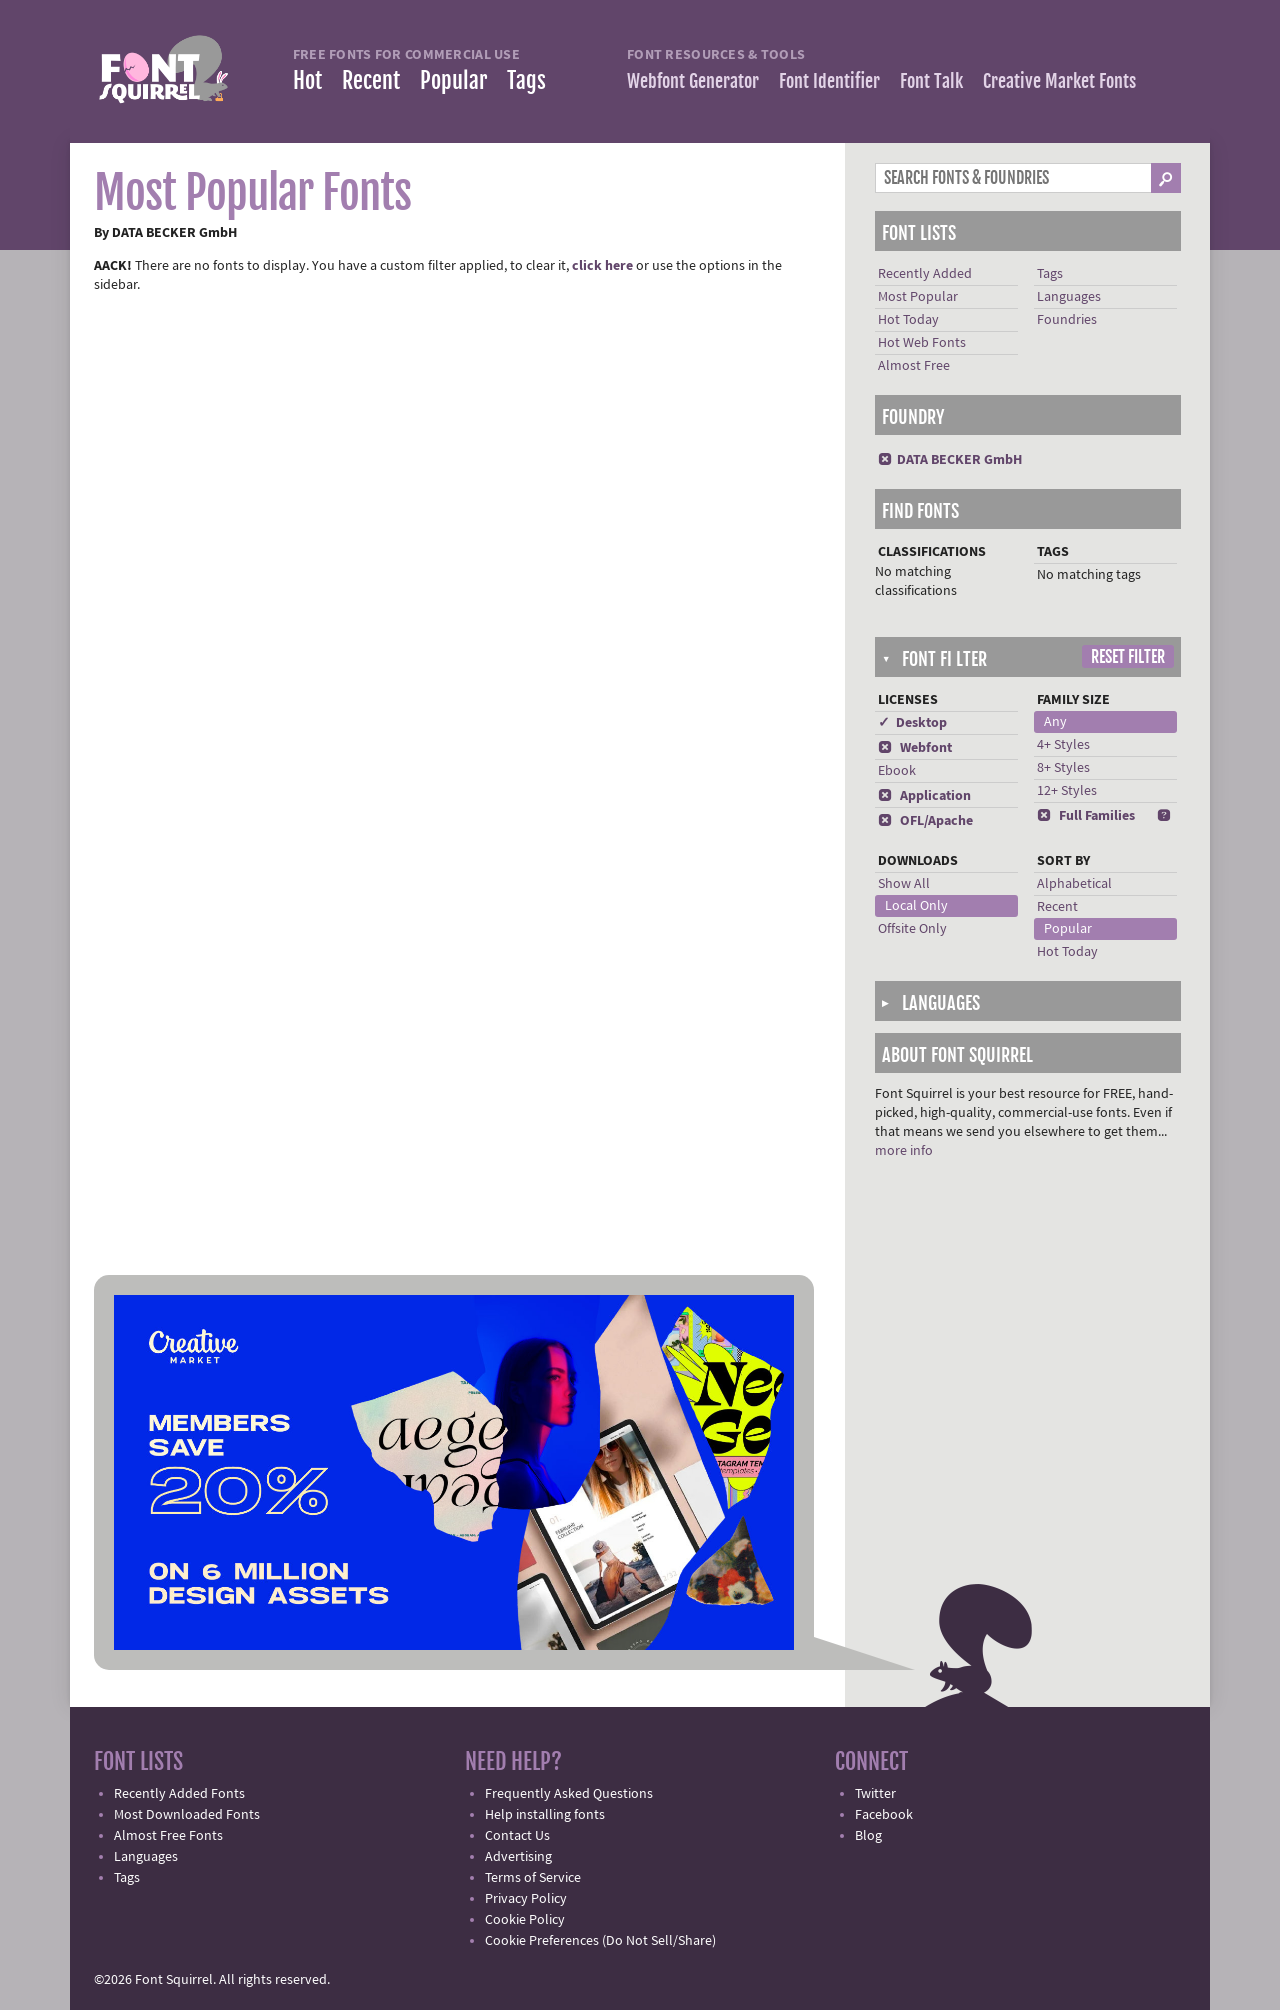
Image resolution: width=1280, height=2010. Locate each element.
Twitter (875, 1794)
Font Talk (931, 81)
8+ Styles (1063, 768)
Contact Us (517, 1836)
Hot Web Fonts (922, 343)
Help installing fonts (545, 1815)
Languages (1069, 297)
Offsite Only (912, 929)
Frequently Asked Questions (569, 1794)
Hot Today (908, 320)
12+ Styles (1067, 791)
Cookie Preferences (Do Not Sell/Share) (600, 1941)
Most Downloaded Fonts (187, 1815)
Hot (307, 80)
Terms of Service (533, 1878)
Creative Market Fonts (1059, 81)
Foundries (1067, 320)
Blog (868, 1836)
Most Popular (918, 297)
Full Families (1086, 816)
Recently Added (925, 274)
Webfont (915, 748)
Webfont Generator (693, 81)
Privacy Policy (526, 1899)
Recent (371, 80)
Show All (904, 884)
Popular (453, 80)
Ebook (897, 771)
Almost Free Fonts (168, 1836)
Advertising (518, 1857)
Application (924, 796)
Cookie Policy (525, 1920)
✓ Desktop (912, 723)
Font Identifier (829, 81)
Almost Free (914, 366)
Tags (526, 80)
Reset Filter (1128, 657)
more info (904, 1151)
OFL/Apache (925, 821)
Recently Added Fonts (179, 1794)
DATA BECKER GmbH (950, 460)
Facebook (884, 1815)
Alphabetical (1074, 884)
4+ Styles (1063, 745)
